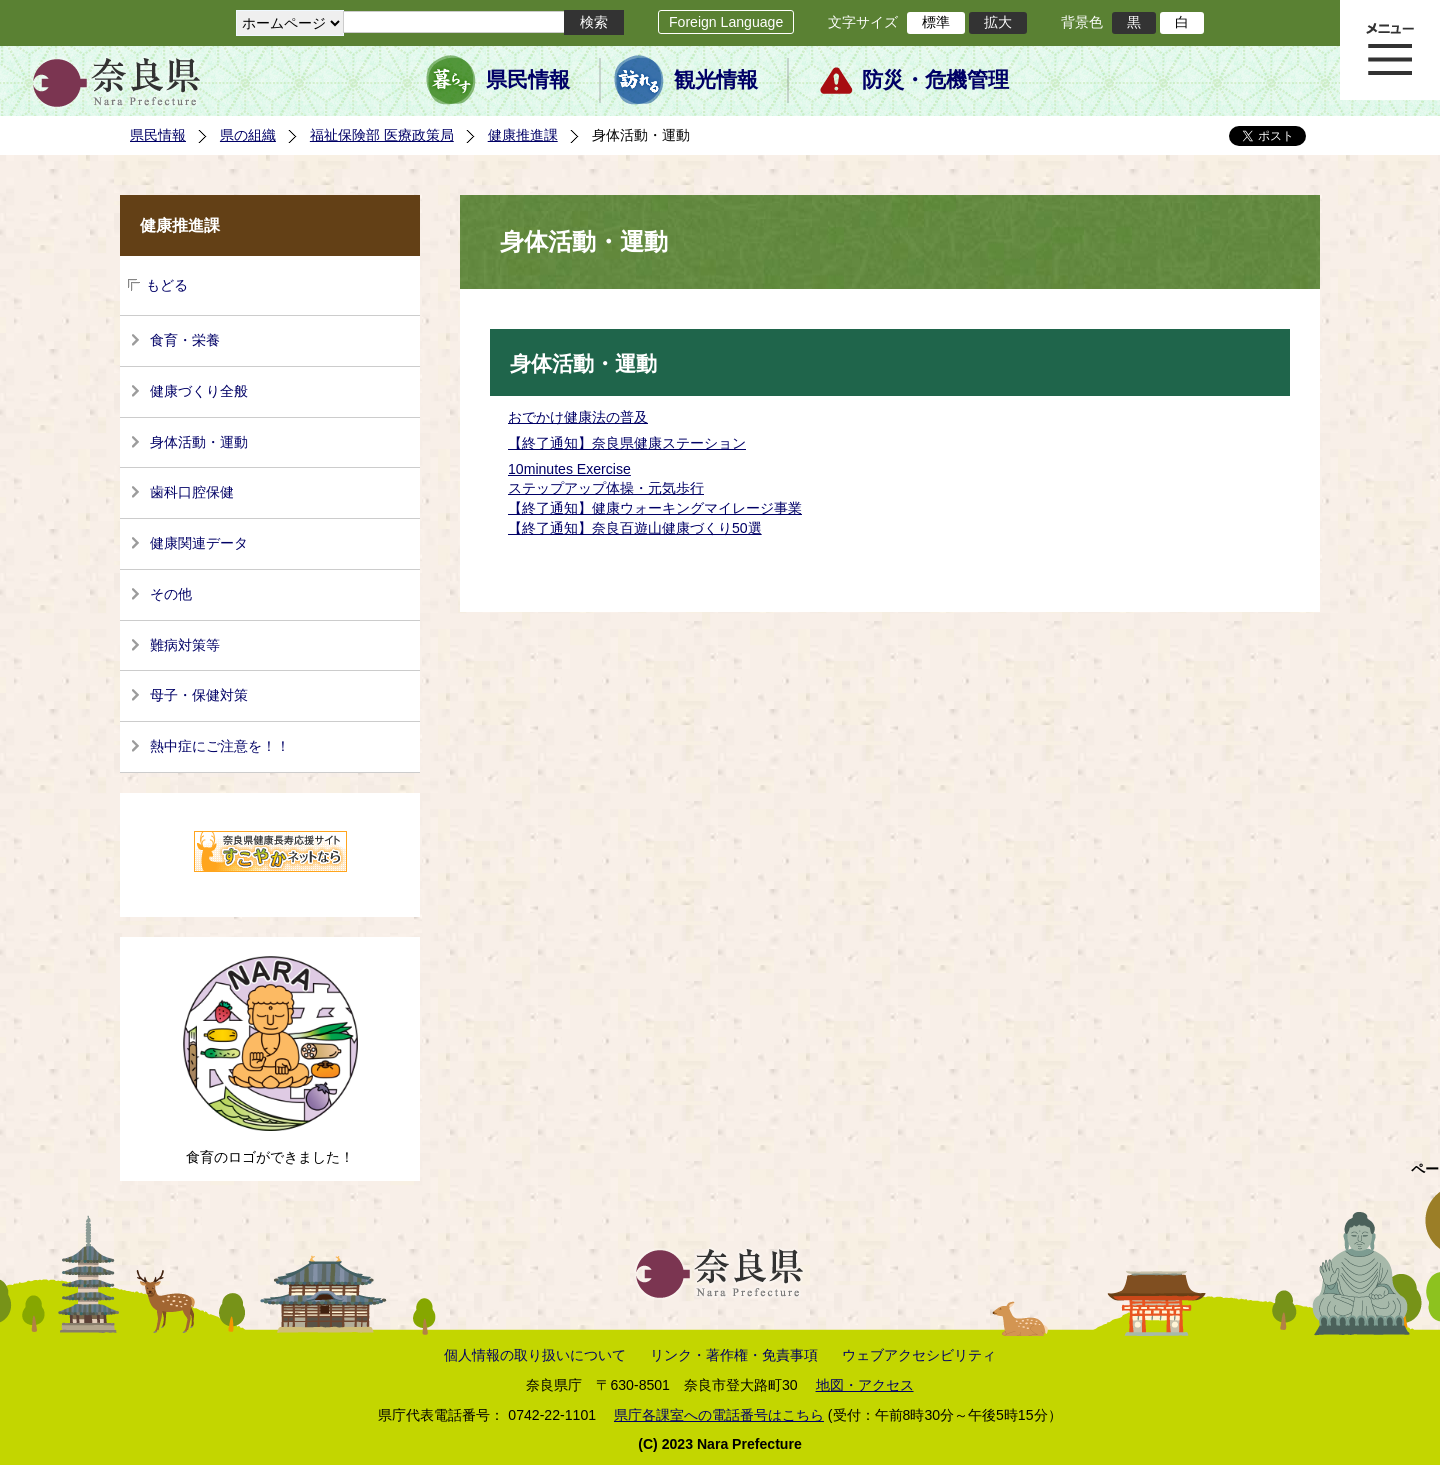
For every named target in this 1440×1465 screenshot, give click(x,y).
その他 (171, 594)
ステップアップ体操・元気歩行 (606, 488)
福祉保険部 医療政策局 (382, 135)
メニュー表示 (1390, 50)
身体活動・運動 (199, 442)
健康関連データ (199, 543)
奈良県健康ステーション (669, 443)
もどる (167, 285)
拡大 (998, 22)
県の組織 (248, 135)
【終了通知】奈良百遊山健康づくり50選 (635, 528)
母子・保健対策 (199, 695)
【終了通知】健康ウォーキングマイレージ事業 (655, 508)
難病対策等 (185, 645)
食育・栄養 (185, 340)
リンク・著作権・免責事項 (734, 1355)
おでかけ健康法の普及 (578, 417)
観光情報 (716, 80)
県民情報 (528, 80)
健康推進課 (523, 135)
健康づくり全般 (199, 391)
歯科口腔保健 (192, 492)
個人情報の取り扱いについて (535, 1355)
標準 (936, 22)
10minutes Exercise (569, 469)
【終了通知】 (550, 443)
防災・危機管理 (935, 80)
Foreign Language (726, 22)
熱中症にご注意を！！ (220, 746)
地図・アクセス (865, 1385)
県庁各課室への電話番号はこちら (719, 1415)
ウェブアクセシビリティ (919, 1355)
